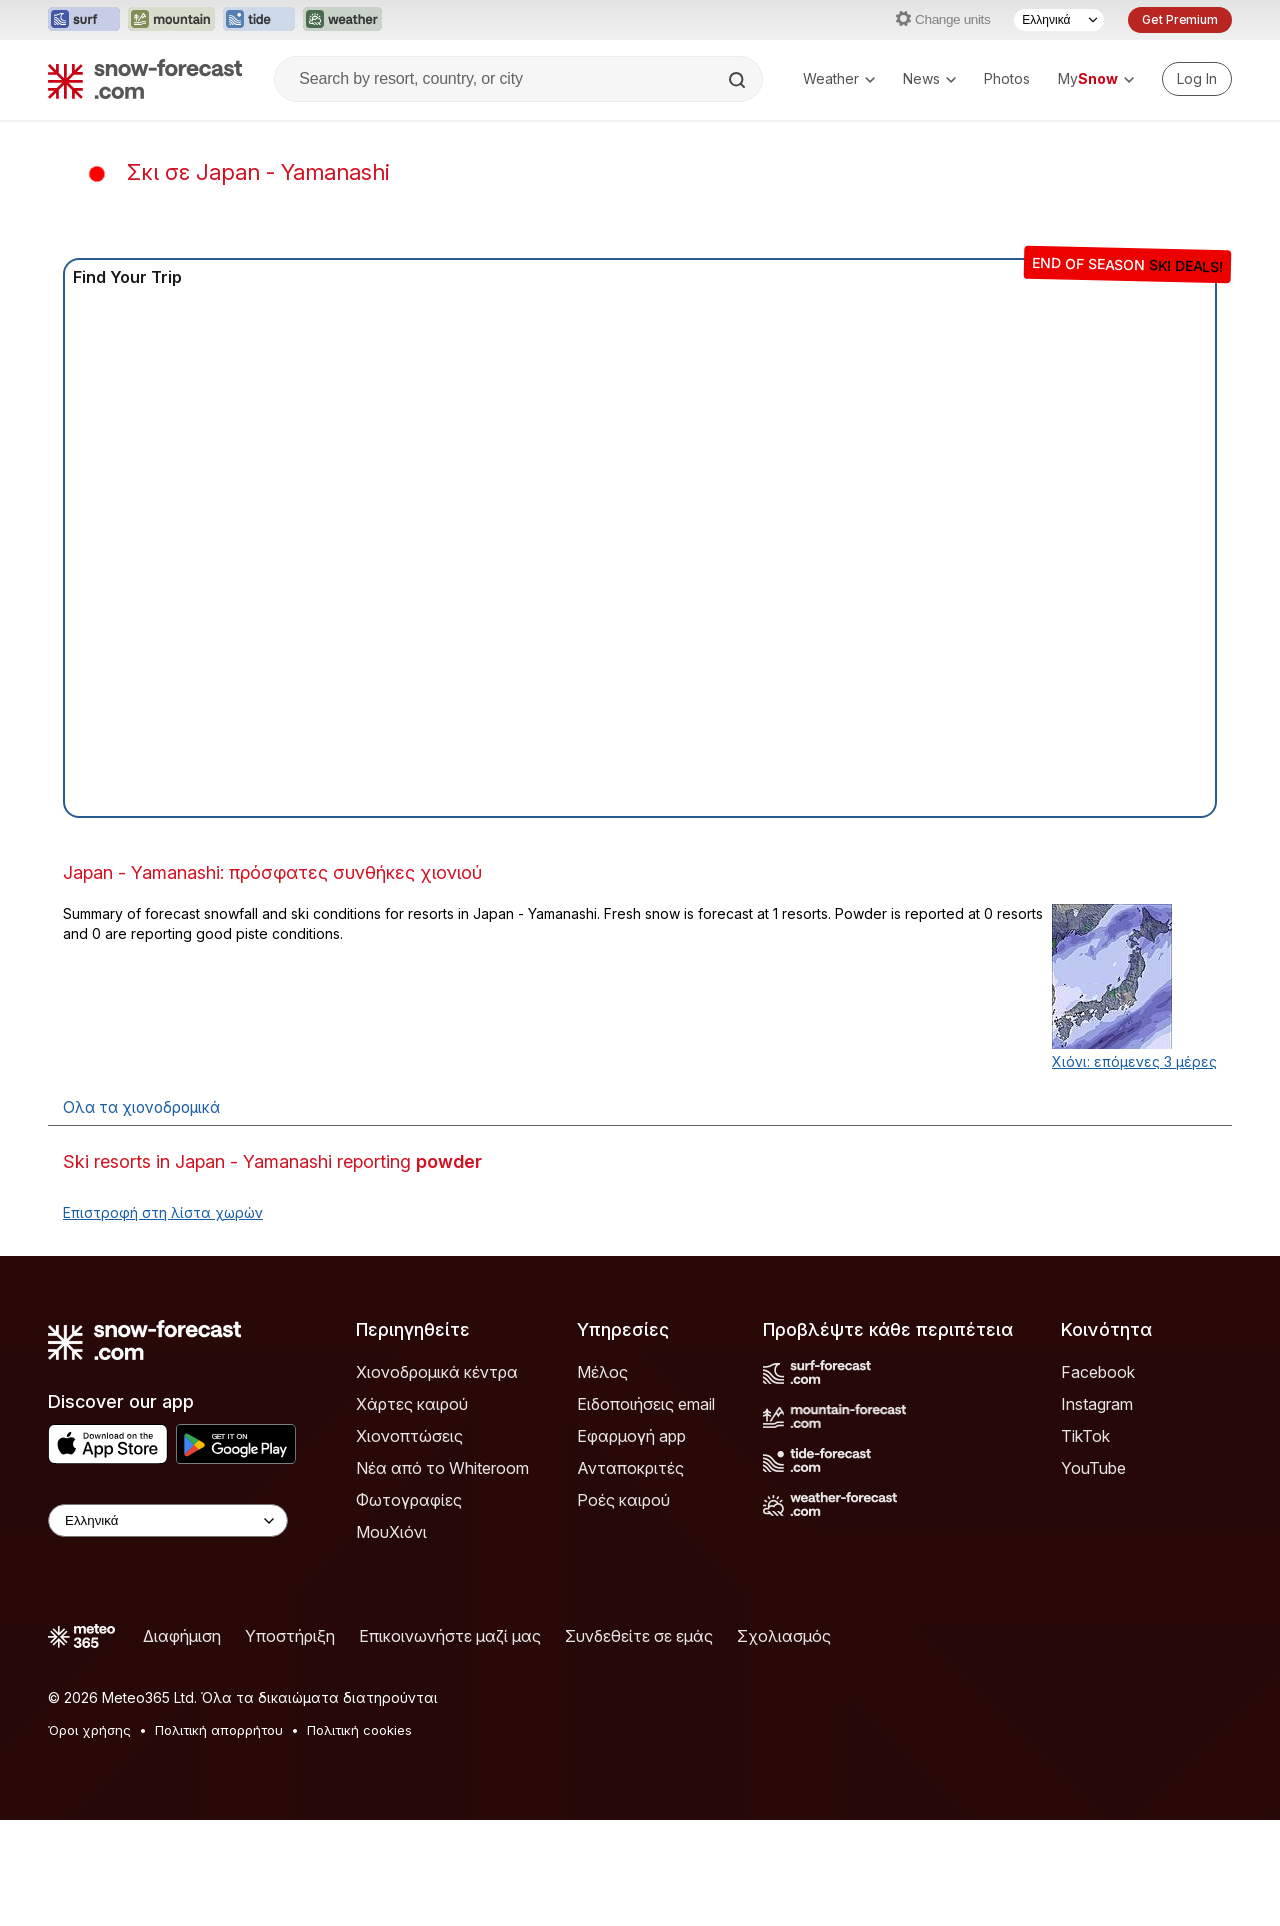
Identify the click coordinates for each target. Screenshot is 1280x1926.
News (929, 78)
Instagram (1097, 1404)
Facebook (1098, 1372)
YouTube (1093, 1468)
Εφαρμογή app (631, 1436)
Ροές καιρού (623, 1500)
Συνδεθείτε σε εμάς (639, 1636)
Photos (1007, 78)
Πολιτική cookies (359, 1730)
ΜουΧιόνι (391, 1532)
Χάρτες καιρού (412, 1404)
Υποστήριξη (290, 1636)
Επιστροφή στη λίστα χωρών (163, 1212)
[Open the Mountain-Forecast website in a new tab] (171, 20)
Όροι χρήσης (89, 1730)
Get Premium (1180, 19)
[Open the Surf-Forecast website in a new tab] (84, 20)
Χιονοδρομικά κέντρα (437, 1372)
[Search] (739, 80)
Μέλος (602, 1372)
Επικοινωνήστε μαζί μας (450, 1636)
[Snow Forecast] (145, 79)
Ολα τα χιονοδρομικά (141, 1107)
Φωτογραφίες (409, 1500)
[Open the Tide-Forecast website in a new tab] (259, 20)
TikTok (1085, 1436)
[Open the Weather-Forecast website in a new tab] (342, 20)
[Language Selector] (1059, 20)
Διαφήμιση (182, 1636)
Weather (839, 78)
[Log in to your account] (1197, 79)
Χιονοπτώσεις (409, 1436)
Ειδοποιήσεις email (646, 1404)
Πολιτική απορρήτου (219, 1730)
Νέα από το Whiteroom (442, 1468)
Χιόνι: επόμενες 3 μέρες (1134, 1061)
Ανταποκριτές (630, 1468)
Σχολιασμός (784, 1636)
